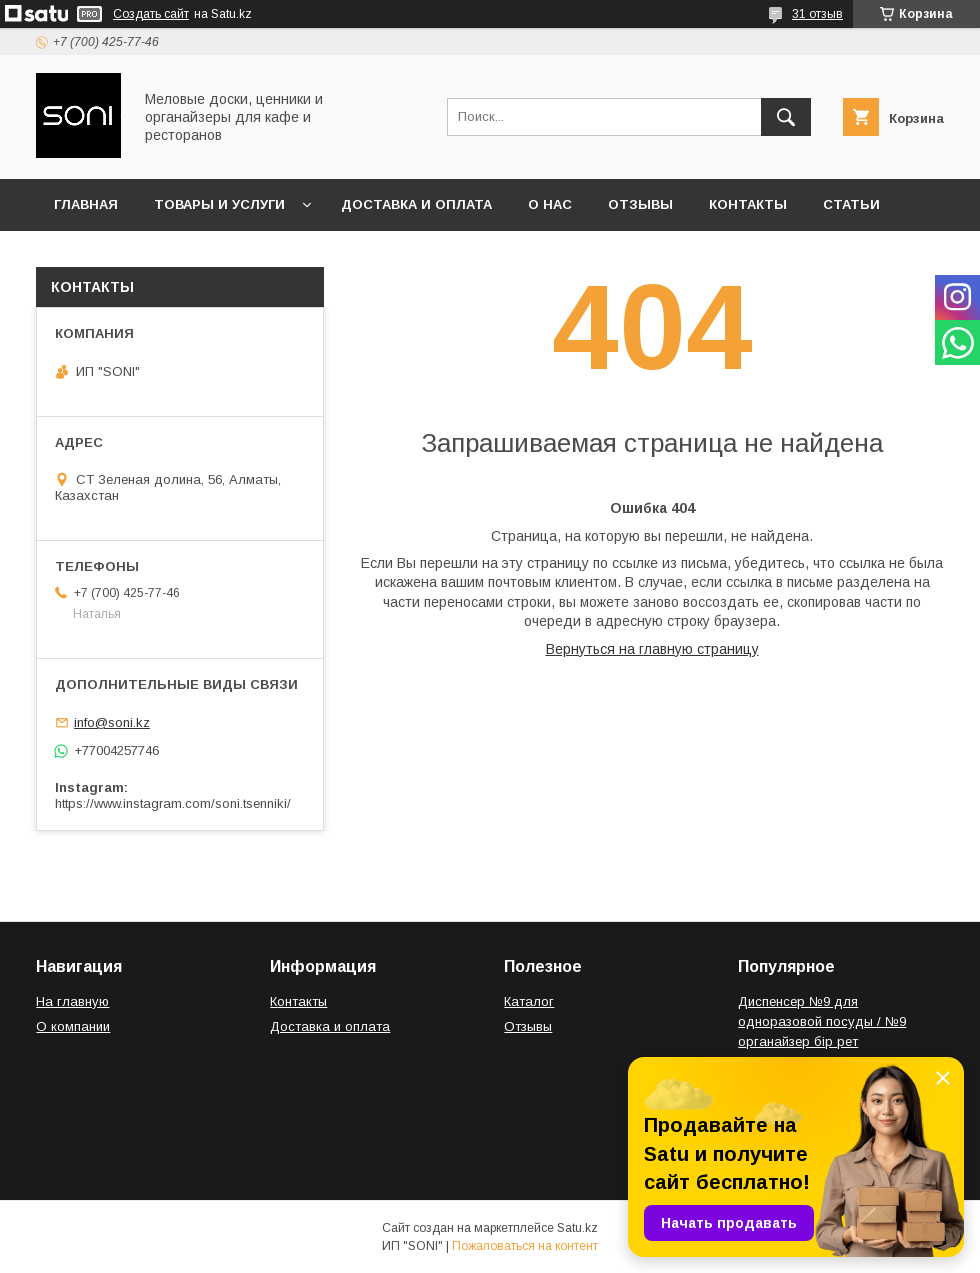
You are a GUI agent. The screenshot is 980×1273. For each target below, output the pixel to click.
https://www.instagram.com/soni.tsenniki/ (173, 803)
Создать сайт (151, 14)
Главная (86, 204)
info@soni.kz (112, 722)
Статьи (851, 204)
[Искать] (786, 117)
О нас (550, 204)
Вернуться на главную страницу (652, 649)
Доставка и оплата (416, 204)
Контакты (748, 204)
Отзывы (640, 204)
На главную (72, 1001)
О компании (73, 1026)
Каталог (529, 1001)
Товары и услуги (219, 204)
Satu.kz (577, 1228)
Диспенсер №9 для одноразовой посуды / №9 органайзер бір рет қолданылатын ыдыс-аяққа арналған (823, 1041)
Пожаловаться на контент (525, 1246)
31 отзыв (817, 14)
